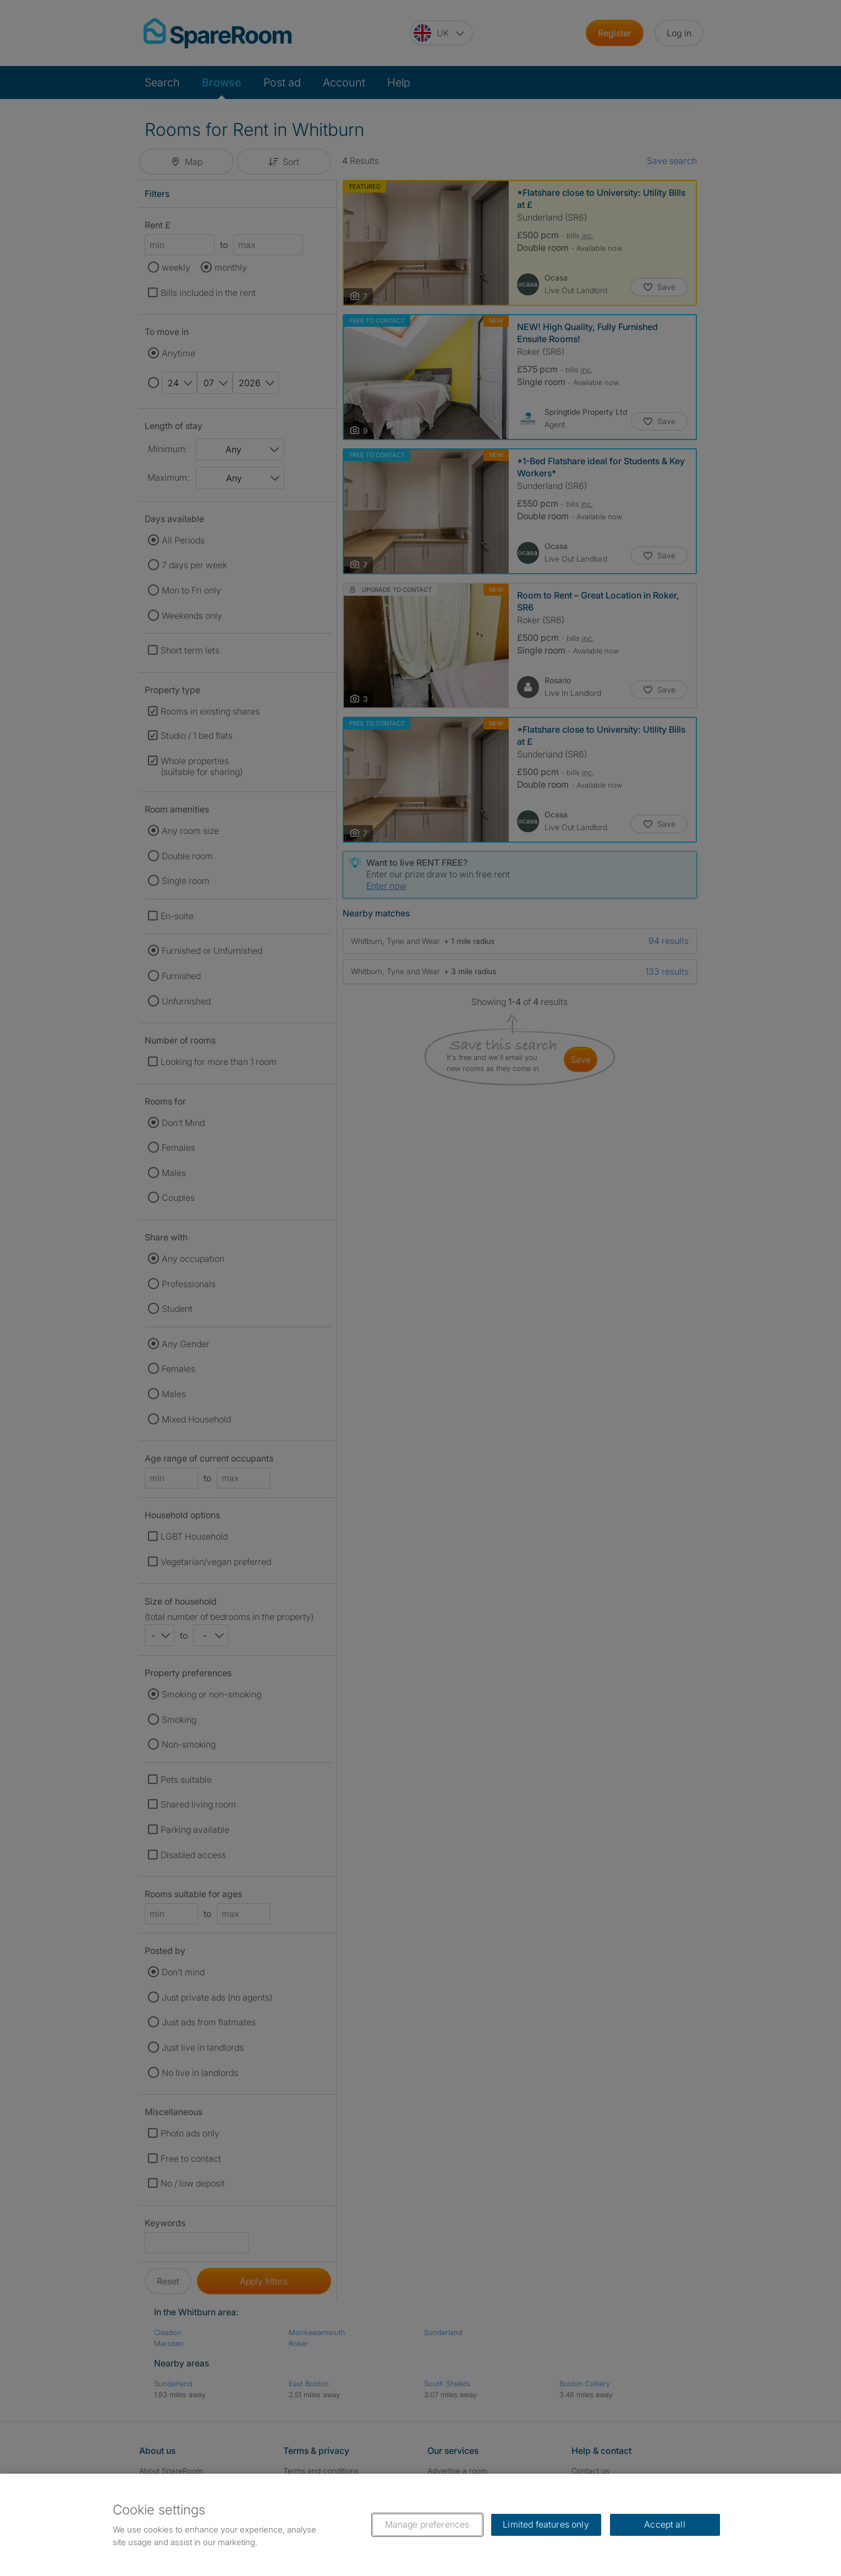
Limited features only (546, 2524)
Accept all (664, 2524)
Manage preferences (427, 2524)
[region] (420, 2525)
